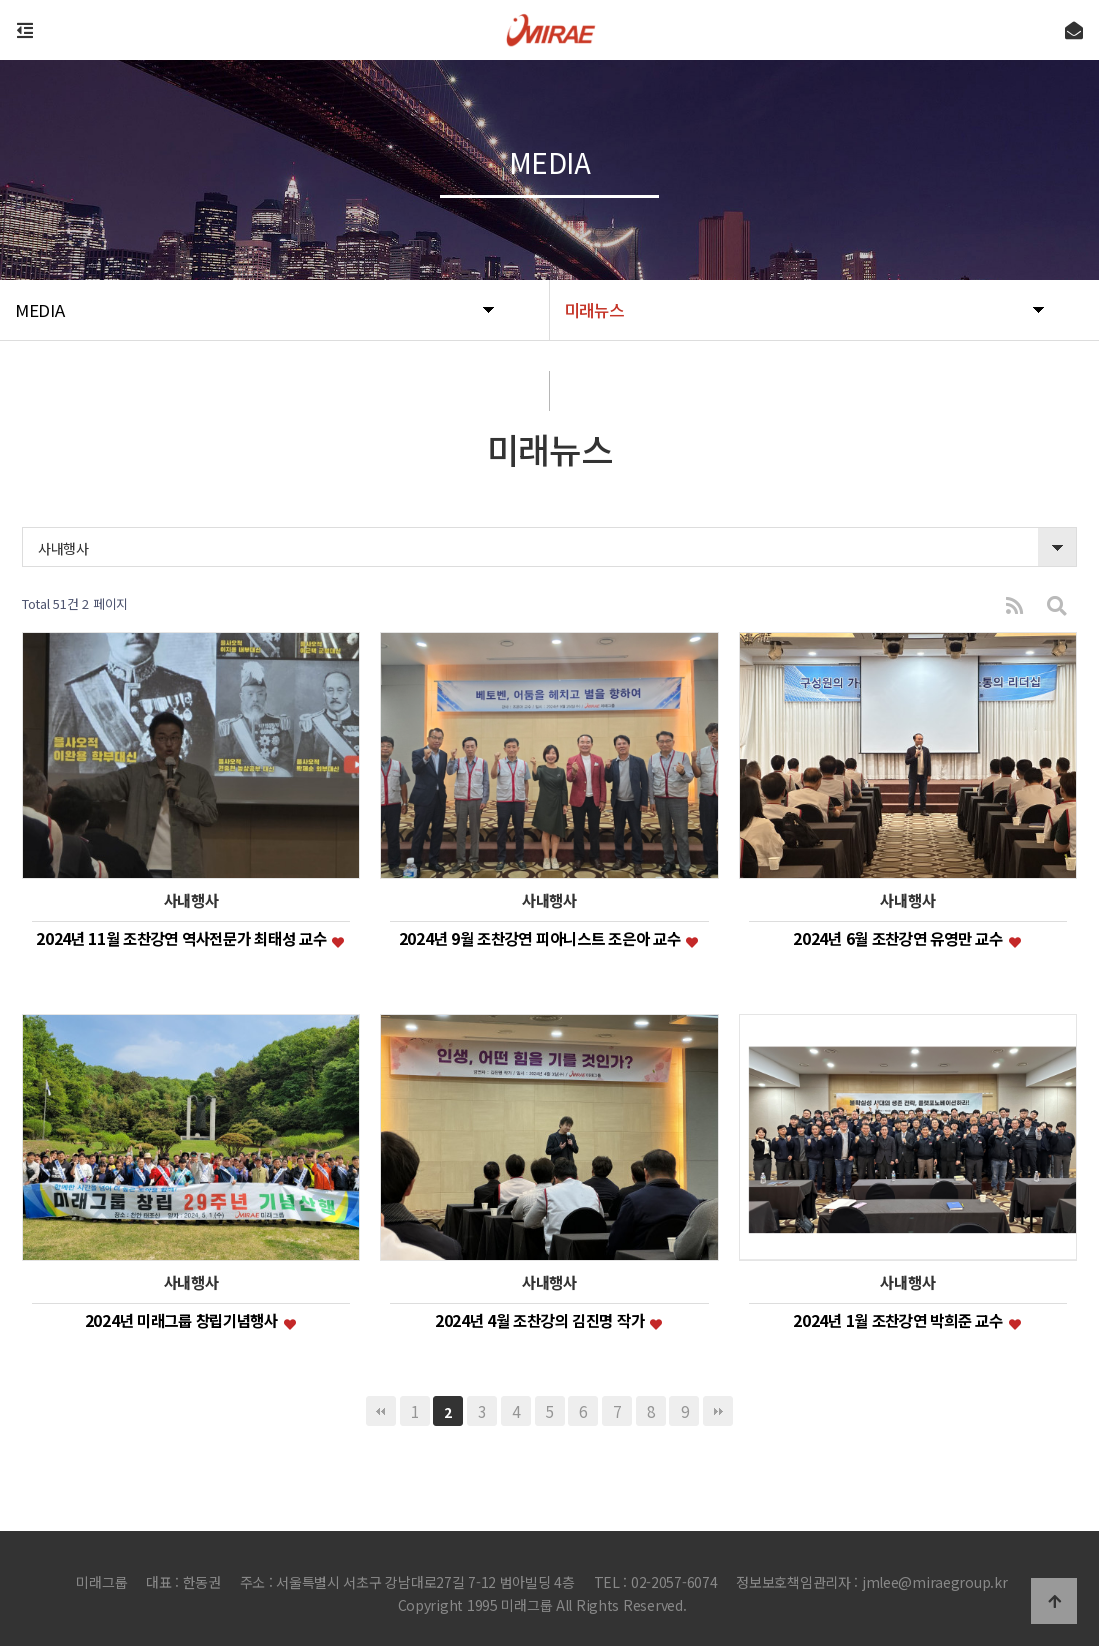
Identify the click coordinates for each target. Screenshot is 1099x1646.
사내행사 (63, 548)
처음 (381, 1411)
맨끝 (718, 1411)
